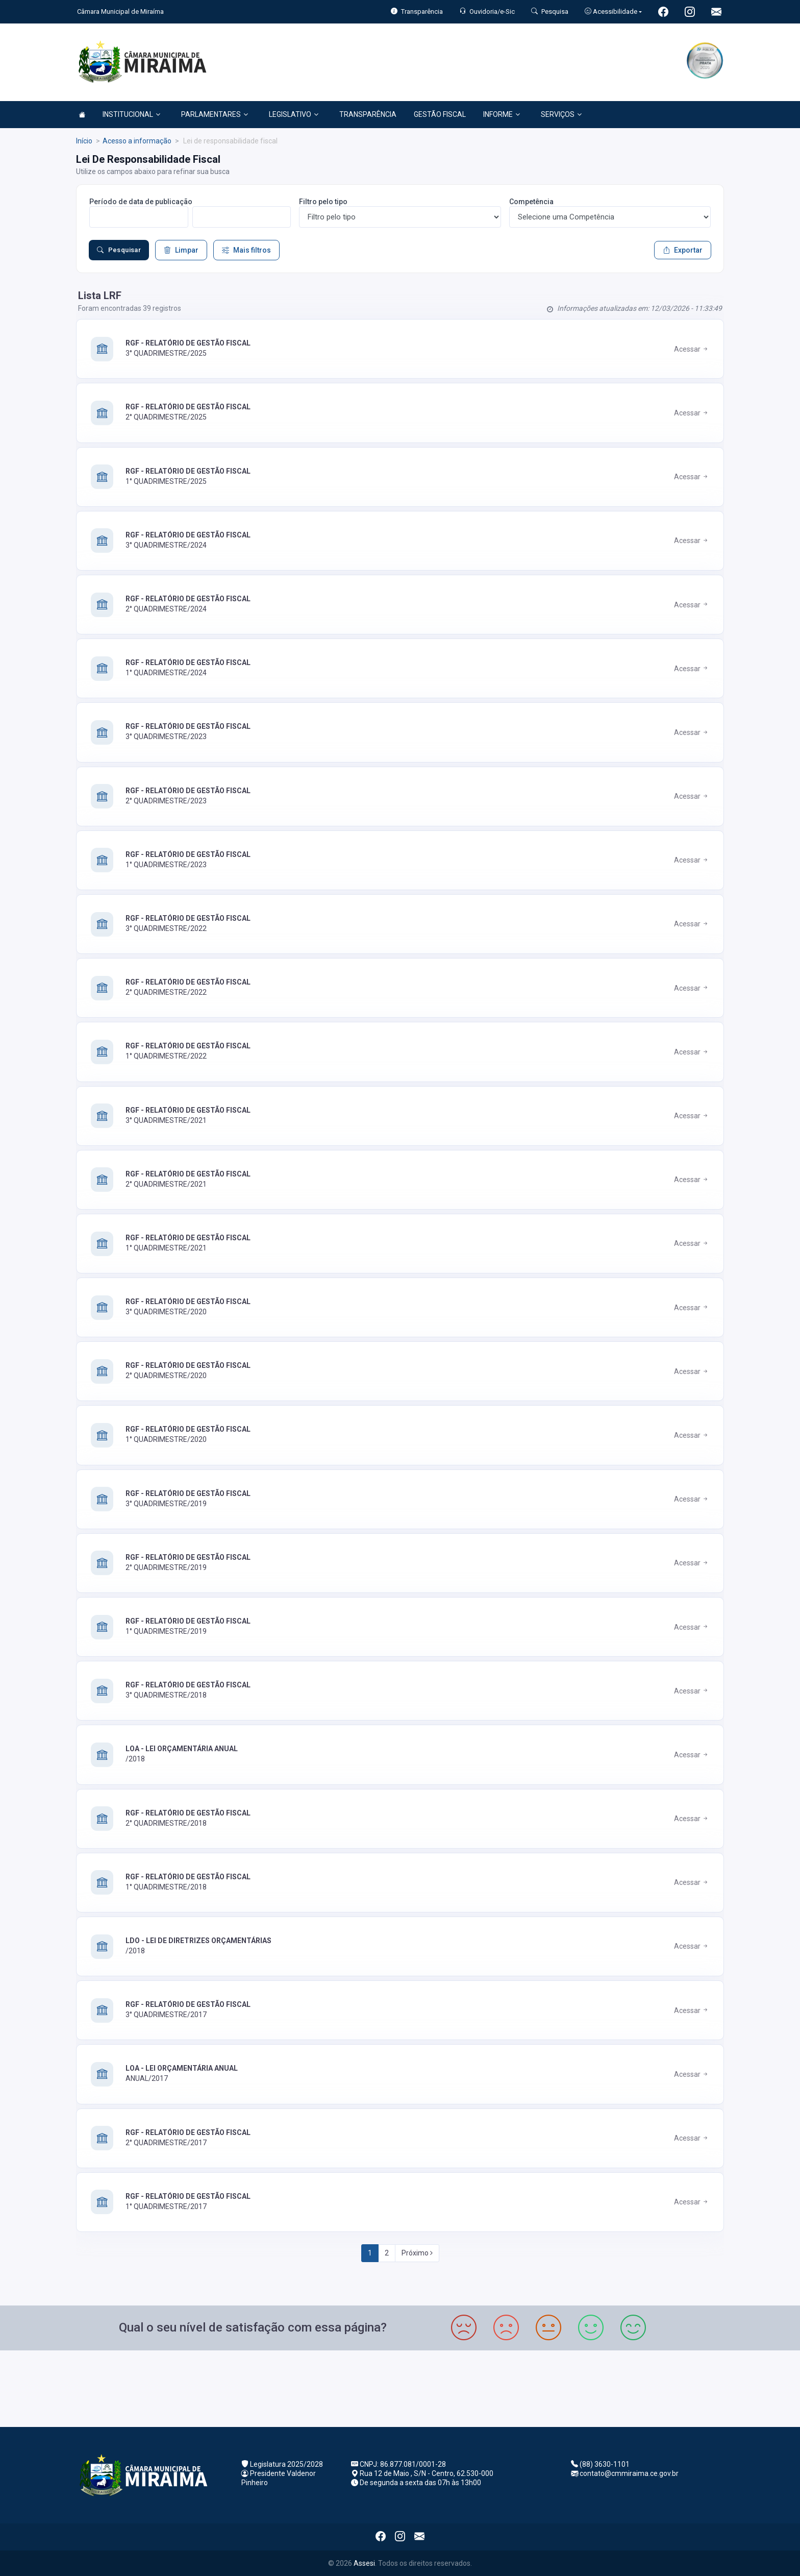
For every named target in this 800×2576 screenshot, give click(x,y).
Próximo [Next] (417, 2253)
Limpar (181, 250)
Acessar (691, 349)
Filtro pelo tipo (323, 202)
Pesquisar (119, 250)
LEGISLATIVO (293, 114)
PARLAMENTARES (214, 114)
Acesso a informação (137, 141)
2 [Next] (387, 2253)
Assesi (364, 2563)
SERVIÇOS (561, 114)
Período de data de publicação (140, 202)
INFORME (501, 114)
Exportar (683, 250)
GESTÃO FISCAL (440, 114)
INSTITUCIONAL (131, 114)
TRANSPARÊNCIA (367, 114)
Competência (531, 202)
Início (84, 141)
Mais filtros (246, 250)
